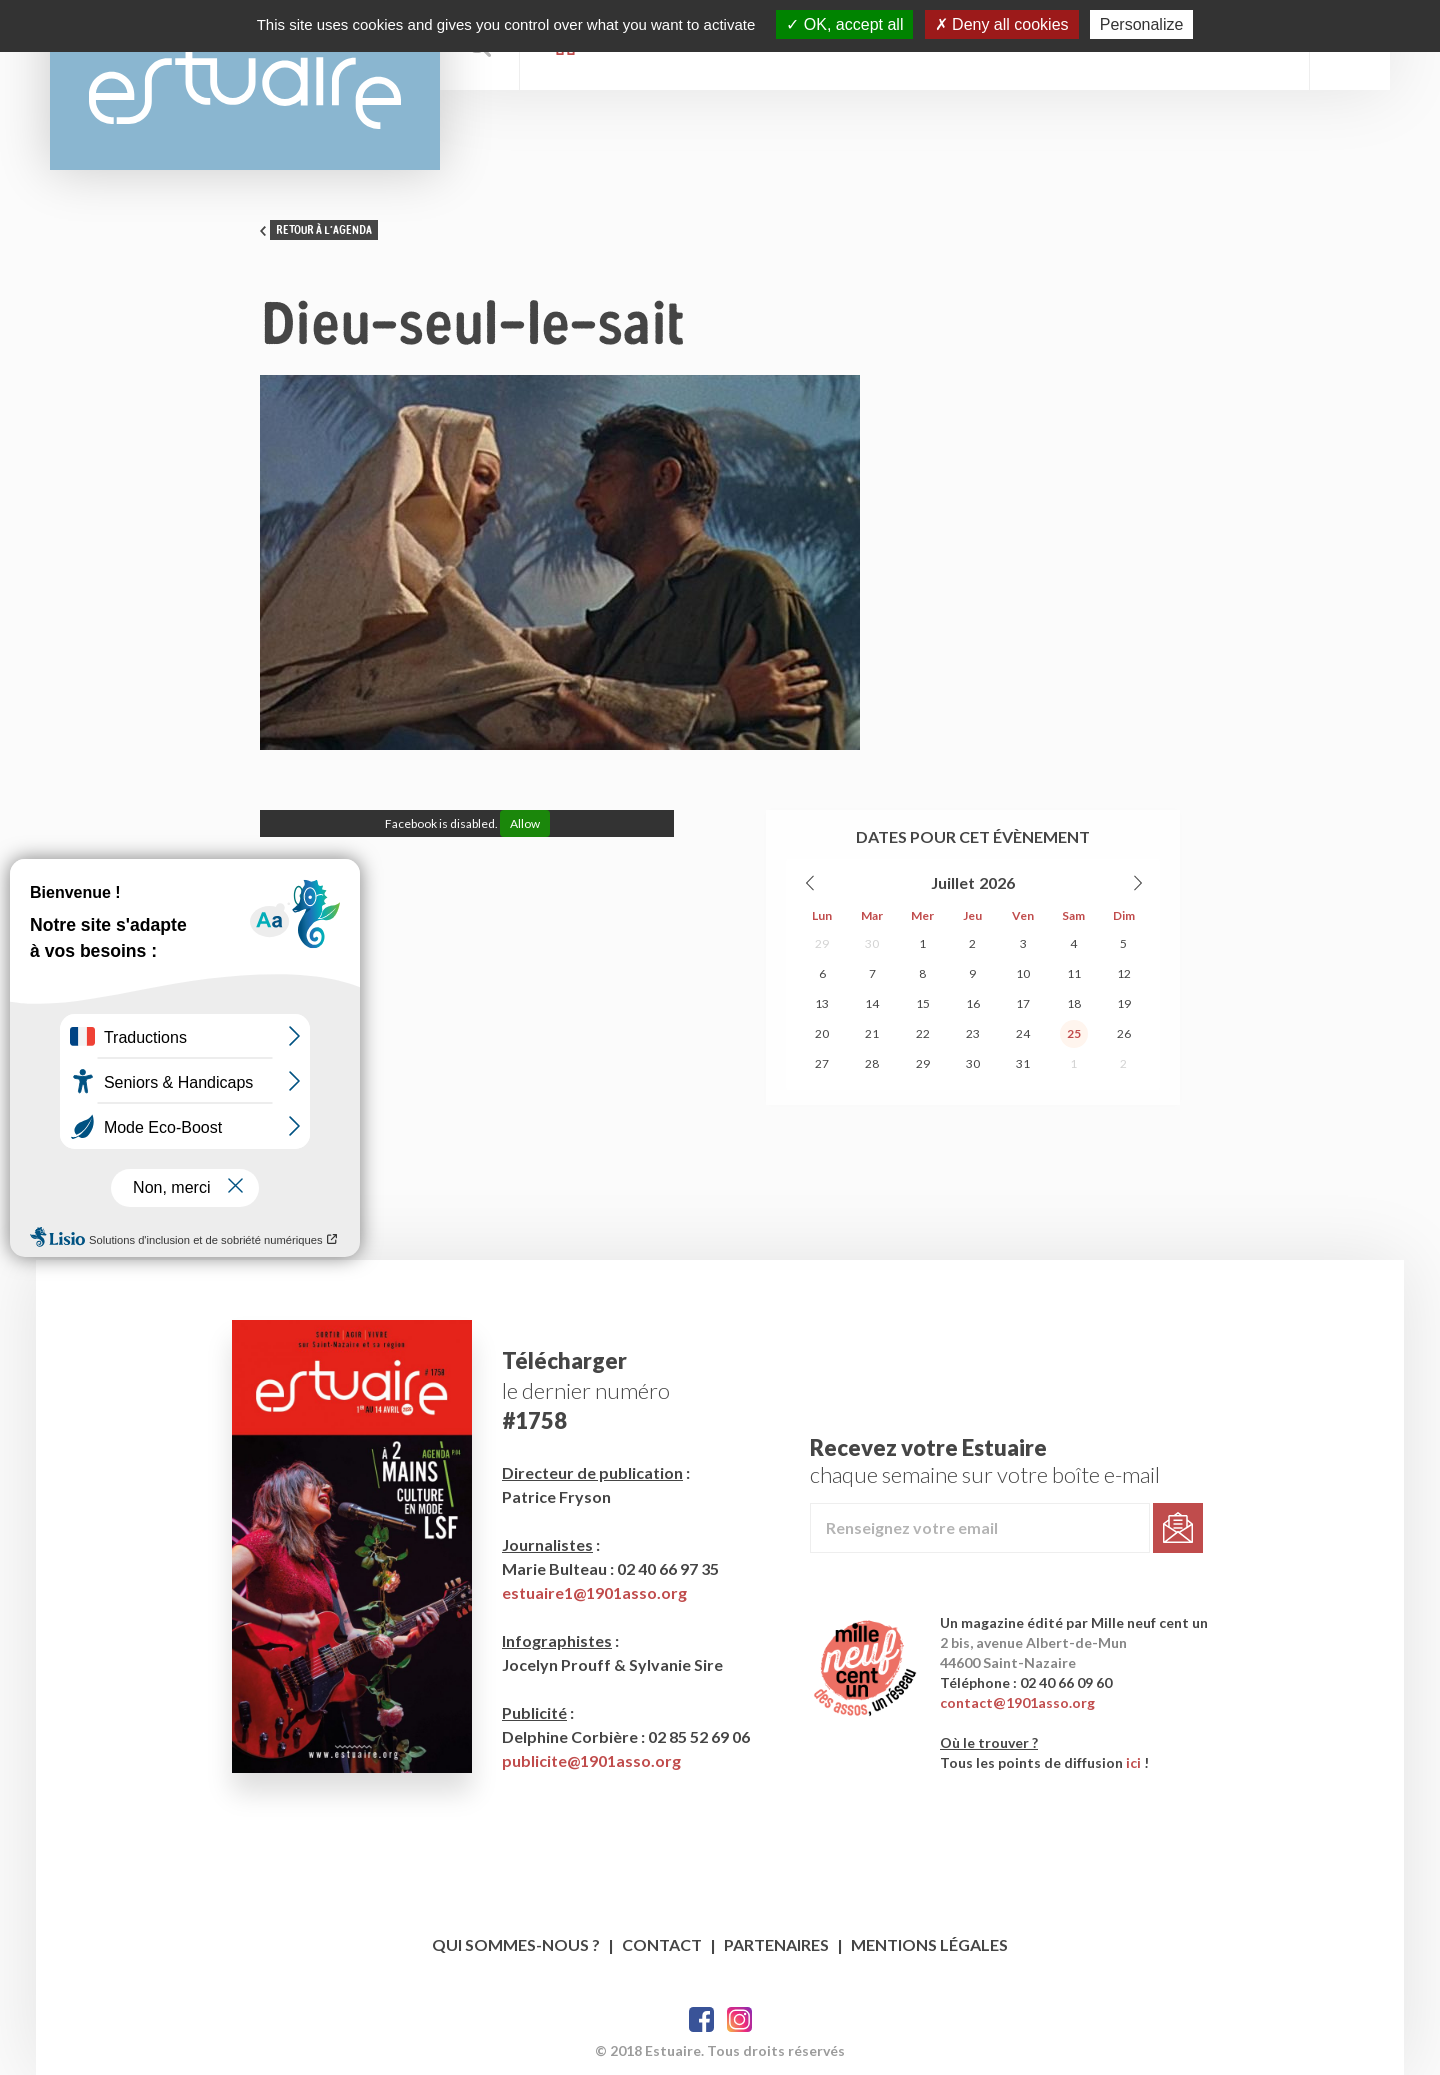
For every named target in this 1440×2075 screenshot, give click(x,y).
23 (973, 1033)
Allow (525, 823)
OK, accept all (844, 24)
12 (1124, 973)
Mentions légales (929, 1944)
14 (872, 1003)
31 (1023, 1063)
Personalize (1142, 24)
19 (1124, 1003)
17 (1023, 1003)
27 (822, 1063)
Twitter (739, 2019)
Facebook (701, 2019)
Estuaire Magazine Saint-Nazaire (245, 85)
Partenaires (776, 1944)
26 (1124, 1033)
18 (1074, 1003)
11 (1074, 973)
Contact (662, 1944)
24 (1023, 1033)
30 (872, 943)
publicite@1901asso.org (591, 1760)
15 (923, 1003)
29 (822, 943)
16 (973, 1003)
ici (1133, 1762)
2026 (997, 882)
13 (822, 1003)
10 (1023, 973)
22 (923, 1033)
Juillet (953, 882)
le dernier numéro (586, 1390)
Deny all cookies (1002, 24)
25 (1074, 1033)
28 (872, 1063)
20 (822, 1033)
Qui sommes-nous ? (516, 1944)
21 (872, 1033)
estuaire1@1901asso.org (594, 1592)
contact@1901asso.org (1017, 1702)
